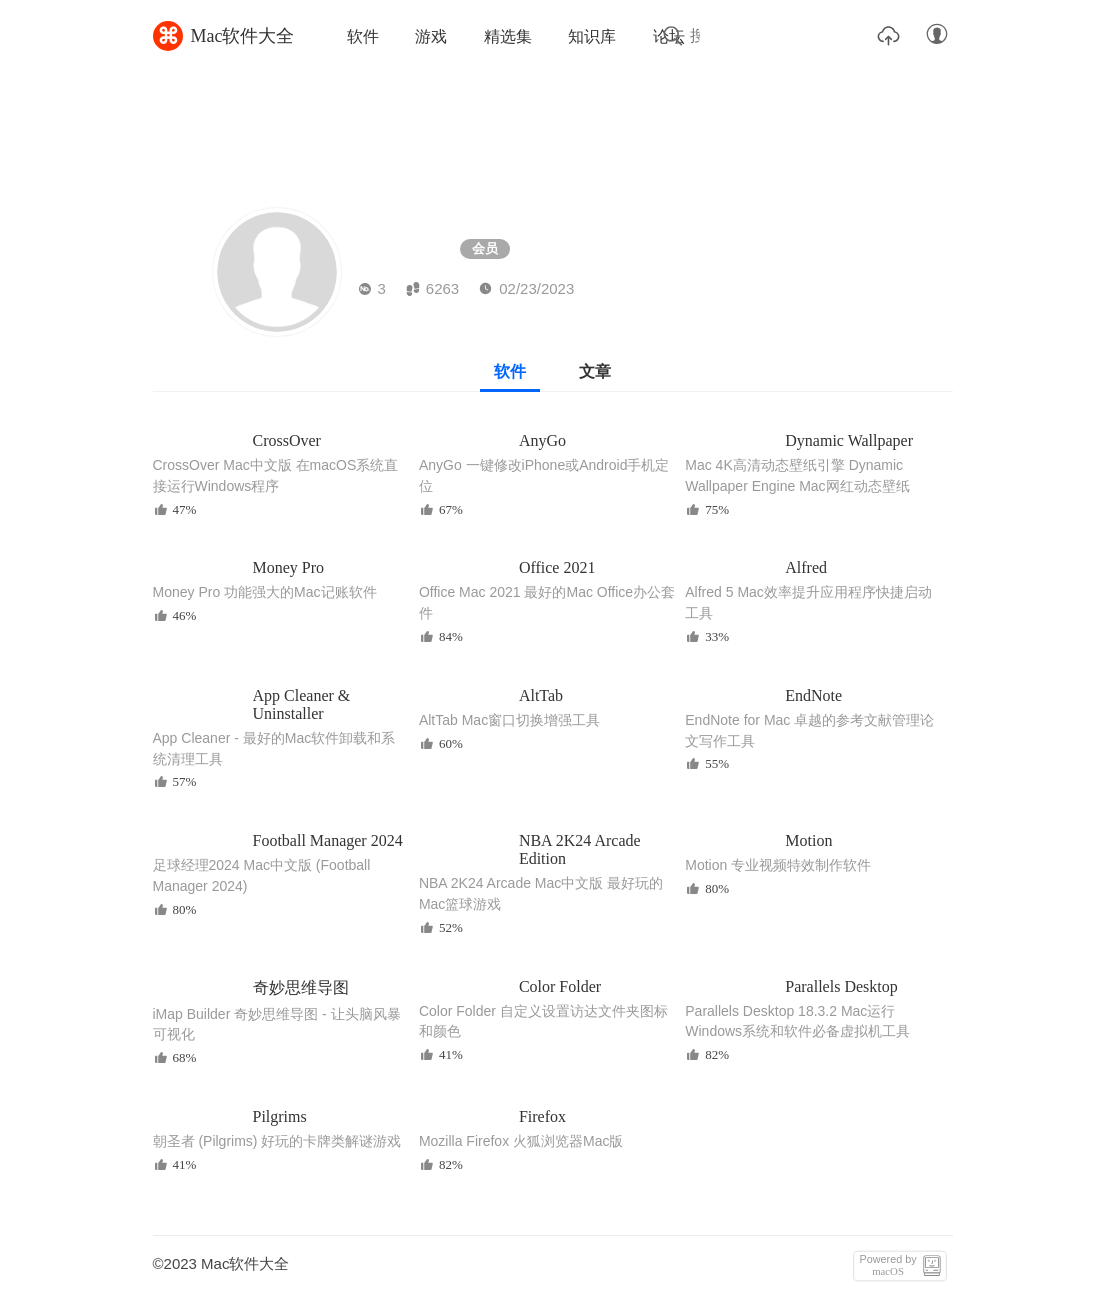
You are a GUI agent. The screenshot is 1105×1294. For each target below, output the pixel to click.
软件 (363, 36)
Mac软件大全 (224, 36)
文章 (595, 371)
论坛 (669, 36)
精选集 (508, 36)
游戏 (431, 36)
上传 (889, 35)
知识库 (592, 36)
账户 (937, 35)
